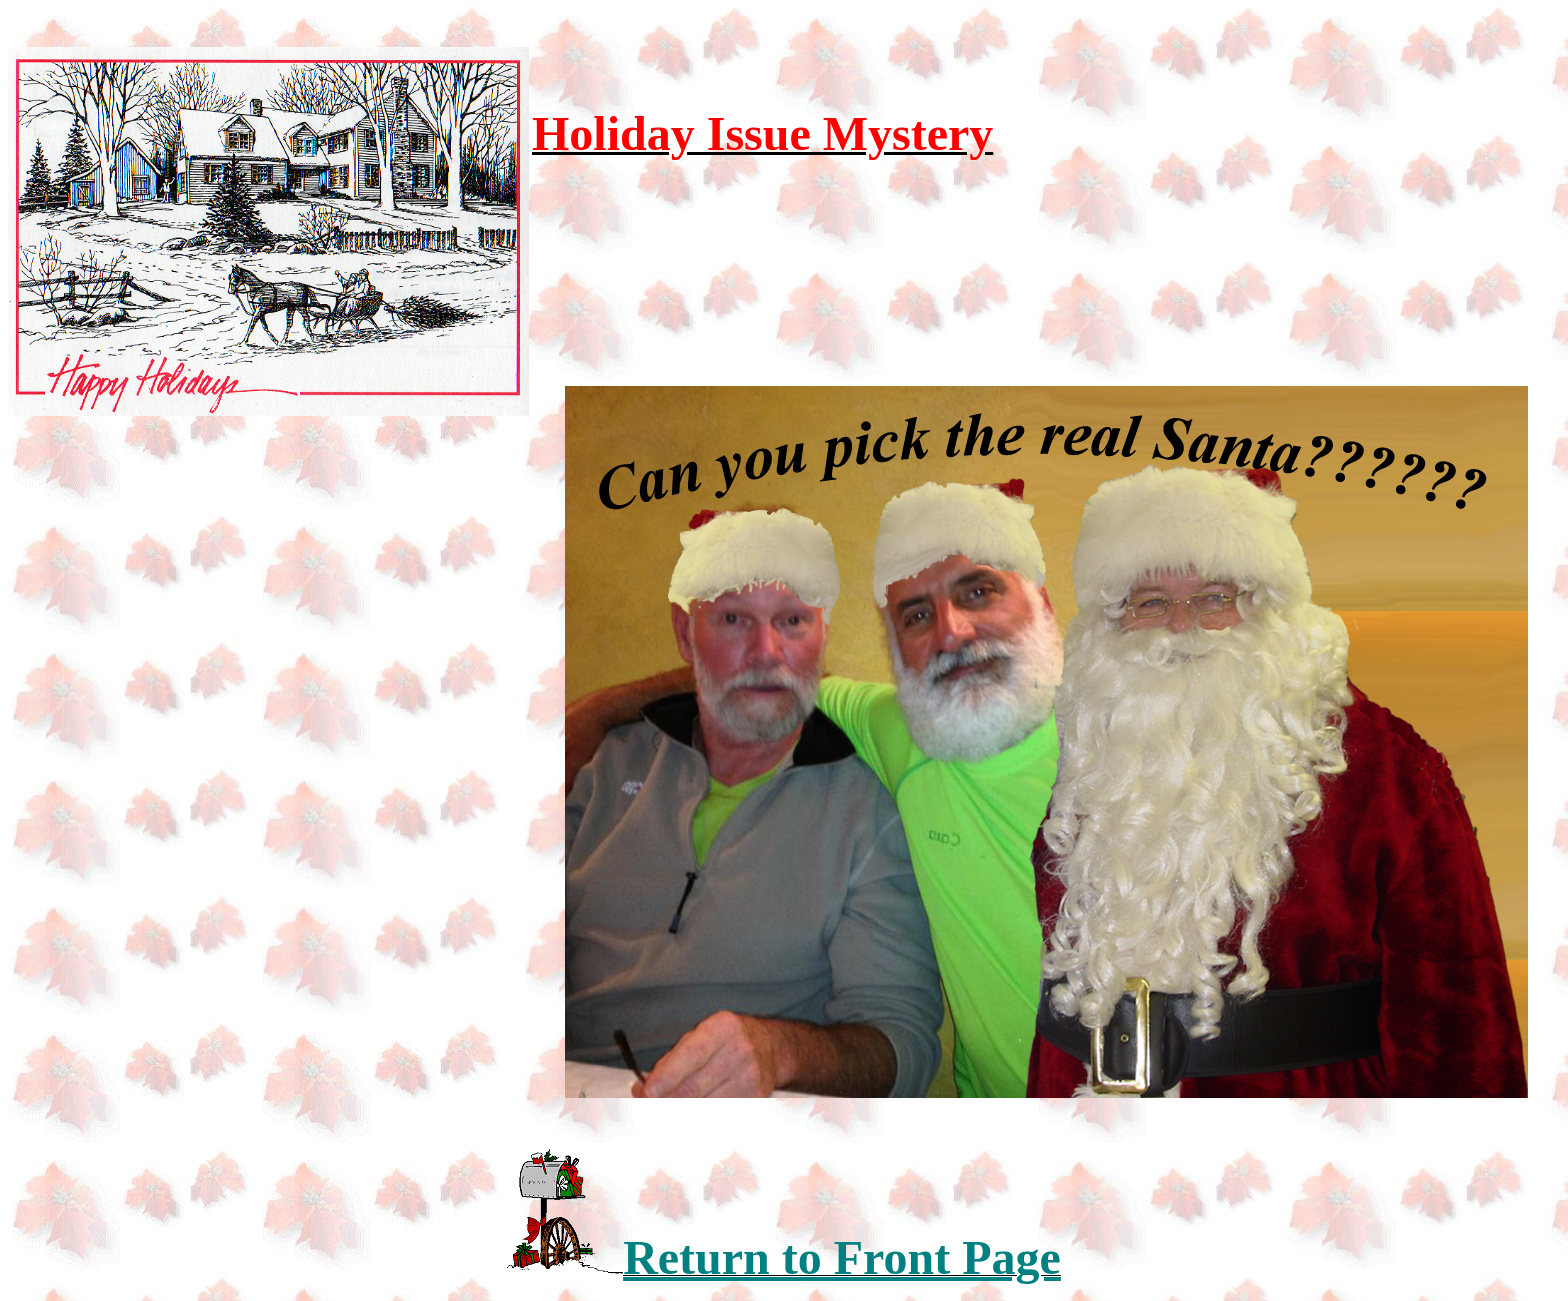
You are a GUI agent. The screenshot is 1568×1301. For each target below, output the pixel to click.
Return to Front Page (842, 1257)
